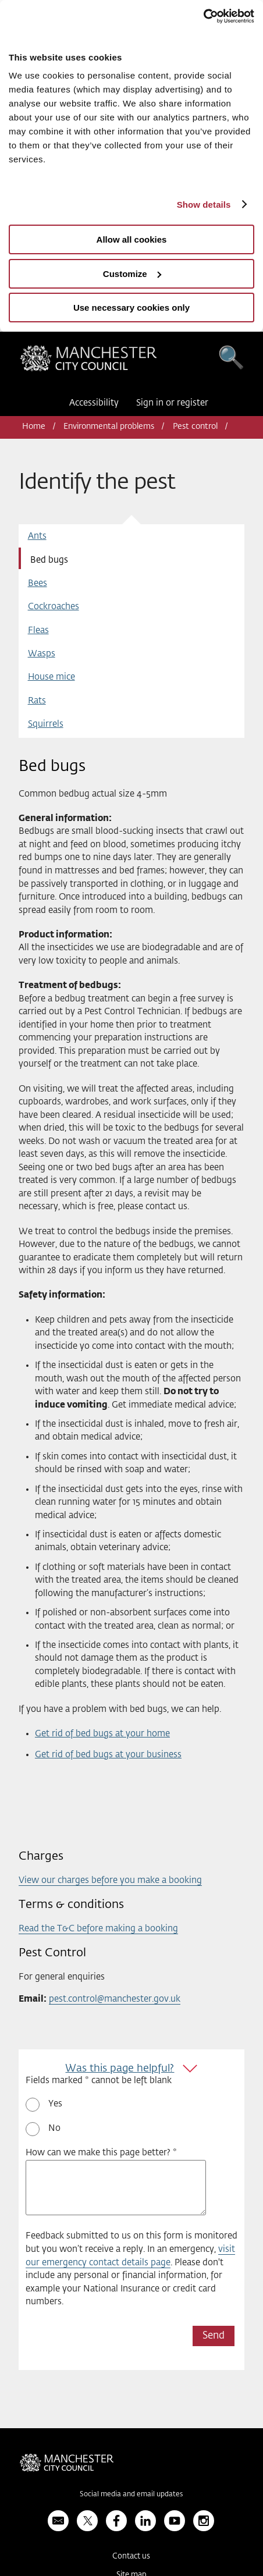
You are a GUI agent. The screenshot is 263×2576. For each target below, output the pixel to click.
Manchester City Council (88, 361)
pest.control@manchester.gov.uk (114, 1999)
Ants (37, 536)
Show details (204, 204)
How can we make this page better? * (101, 2152)
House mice (51, 677)
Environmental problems (108, 426)
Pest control (195, 426)
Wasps (41, 653)
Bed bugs (49, 560)
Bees (37, 583)
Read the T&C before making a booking (98, 1928)
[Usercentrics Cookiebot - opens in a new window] (203, 16)
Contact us (131, 2556)
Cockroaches (53, 606)
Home (33, 426)
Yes (55, 2103)
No (54, 2128)
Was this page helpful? (119, 2068)
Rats (37, 701)
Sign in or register (172, 403)
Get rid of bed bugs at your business (108, 1754)
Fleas (38, 630)
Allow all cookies (132, 239)
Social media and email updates (131, 2494)
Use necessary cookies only (131, 307)
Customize (132, 274)
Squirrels (45, 724)
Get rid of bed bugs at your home (102, 1733)
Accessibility (94, 403)
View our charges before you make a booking (110, 1880)
